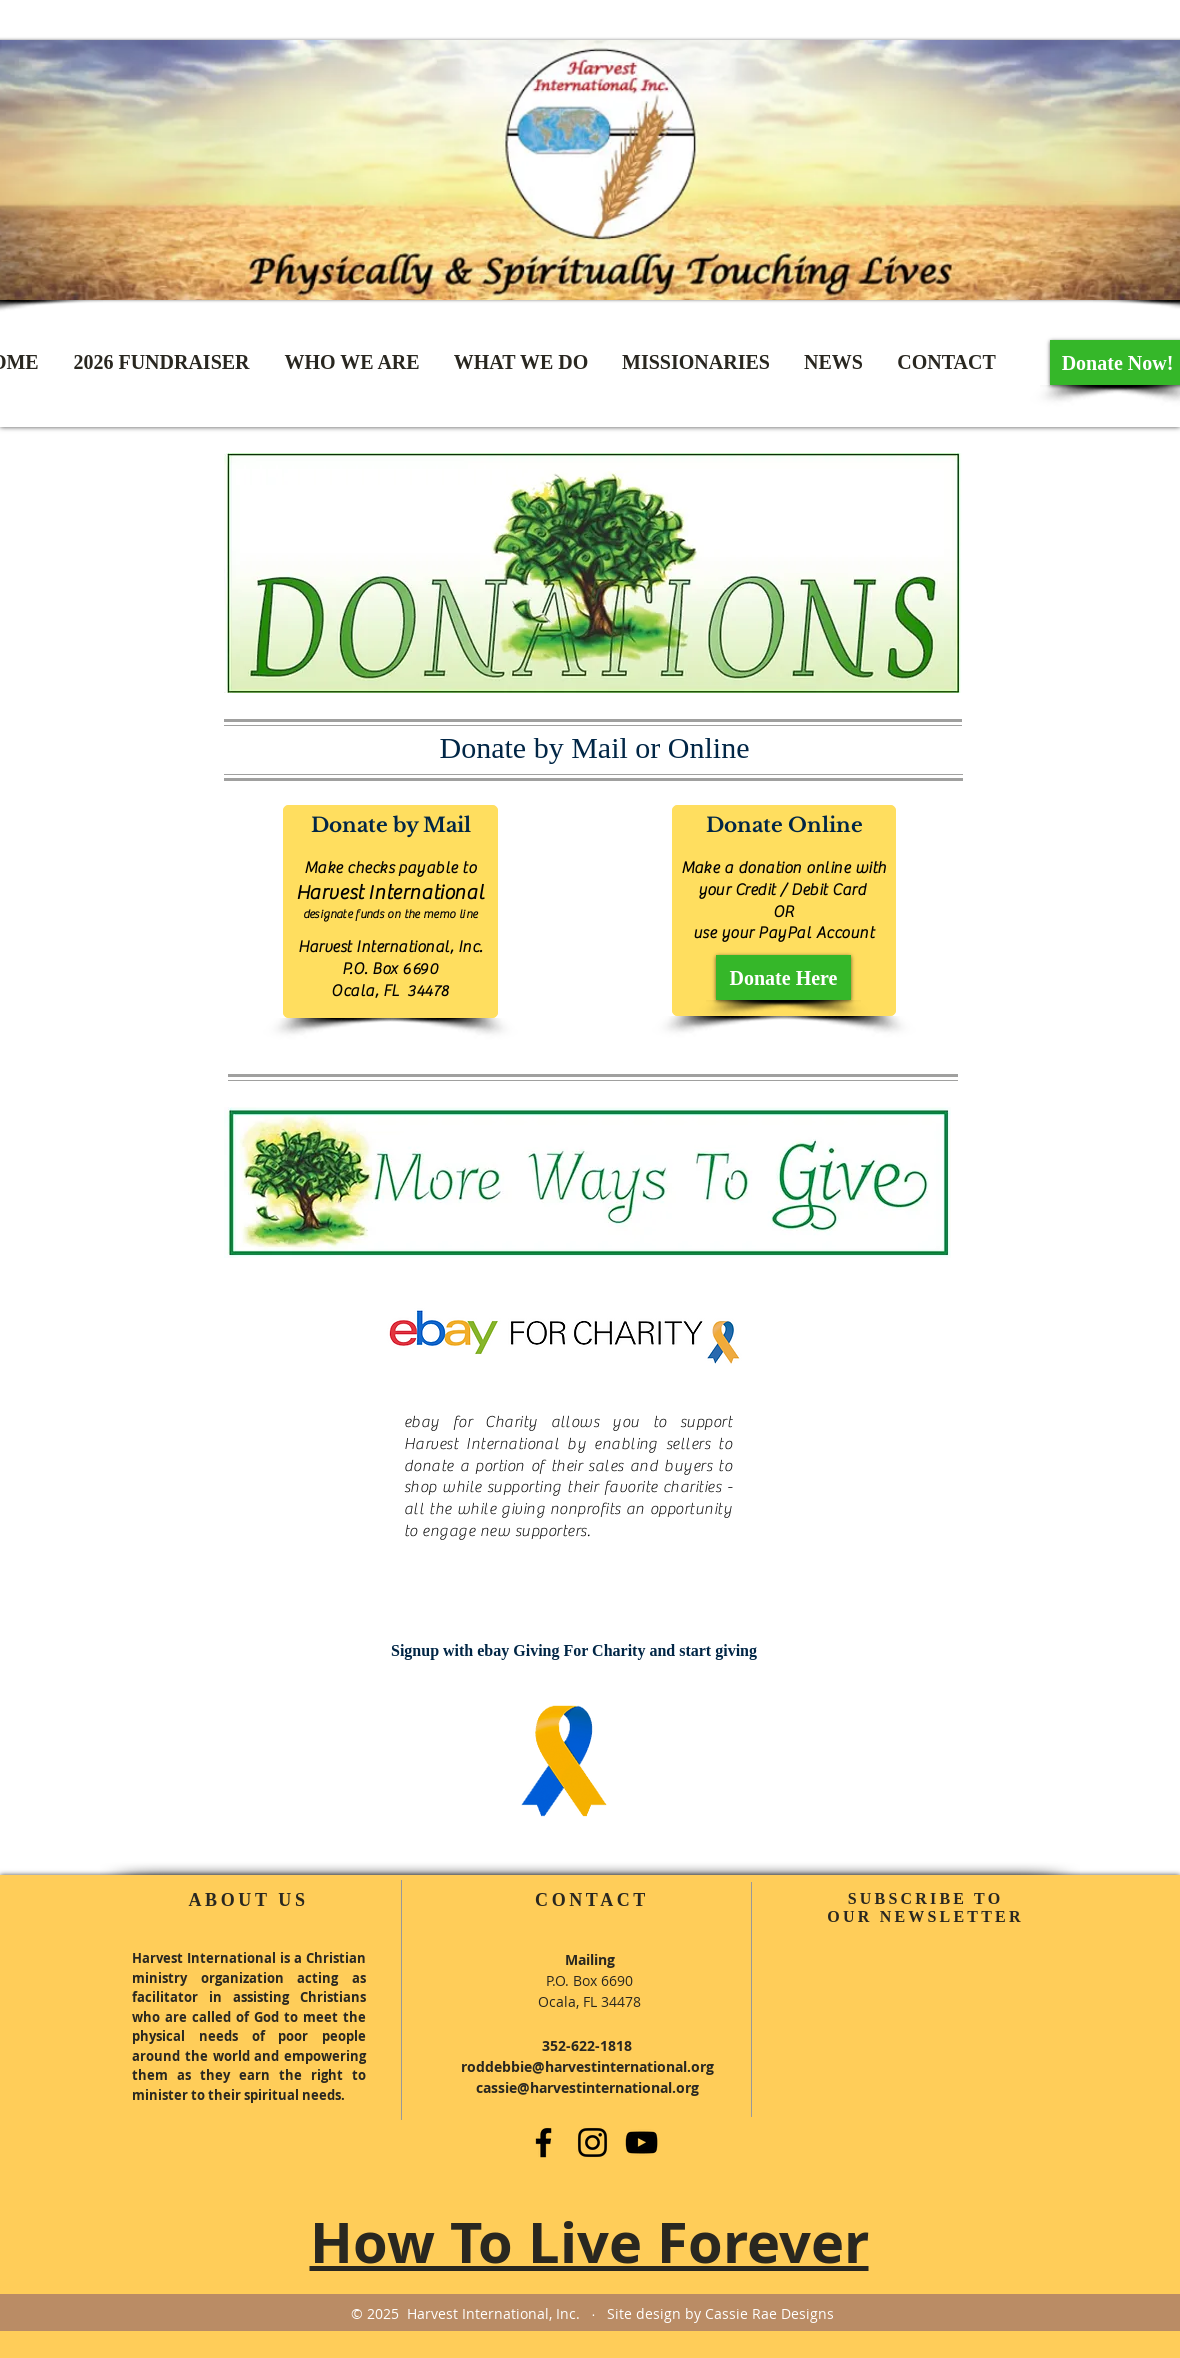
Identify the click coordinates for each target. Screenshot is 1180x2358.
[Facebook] (543, 2142)
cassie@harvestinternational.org (587, 2087)
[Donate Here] (783, 977)
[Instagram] (592, 2142)
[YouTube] (641, 2142)
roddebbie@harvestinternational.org (587, 2066)
